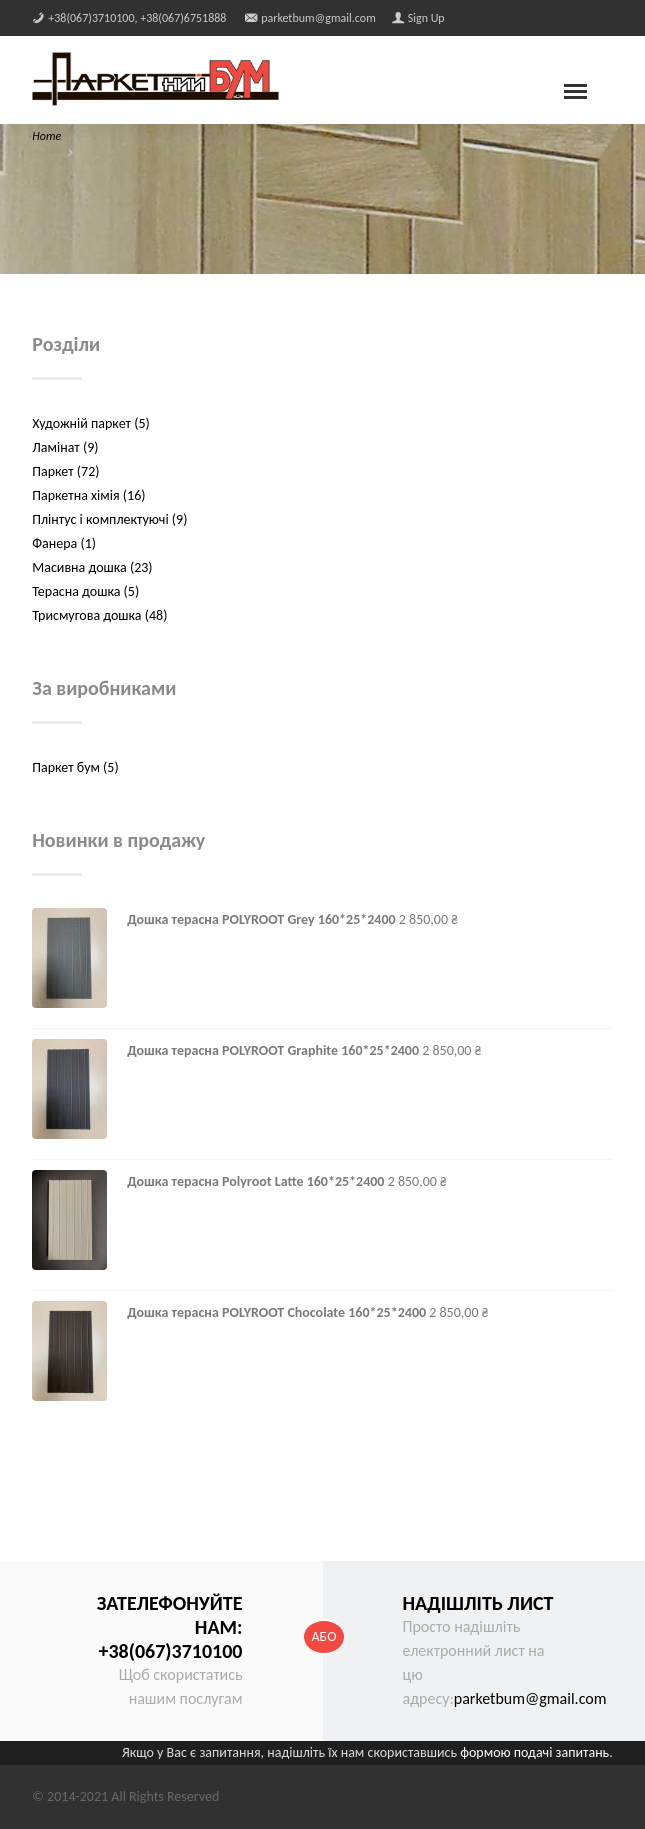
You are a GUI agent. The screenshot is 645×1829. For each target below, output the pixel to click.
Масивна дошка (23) (92, 567)
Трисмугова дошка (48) (99, 615)
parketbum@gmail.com (530, 1698)
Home (46, 136)
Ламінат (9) (65, 447)
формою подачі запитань (534, 1752)
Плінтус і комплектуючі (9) (109, 519)
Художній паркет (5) (90, 423)
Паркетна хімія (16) (88, 495)
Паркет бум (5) (75, 767)
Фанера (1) (64, 543)
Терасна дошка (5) (85, 591)
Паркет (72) (65, 471)
